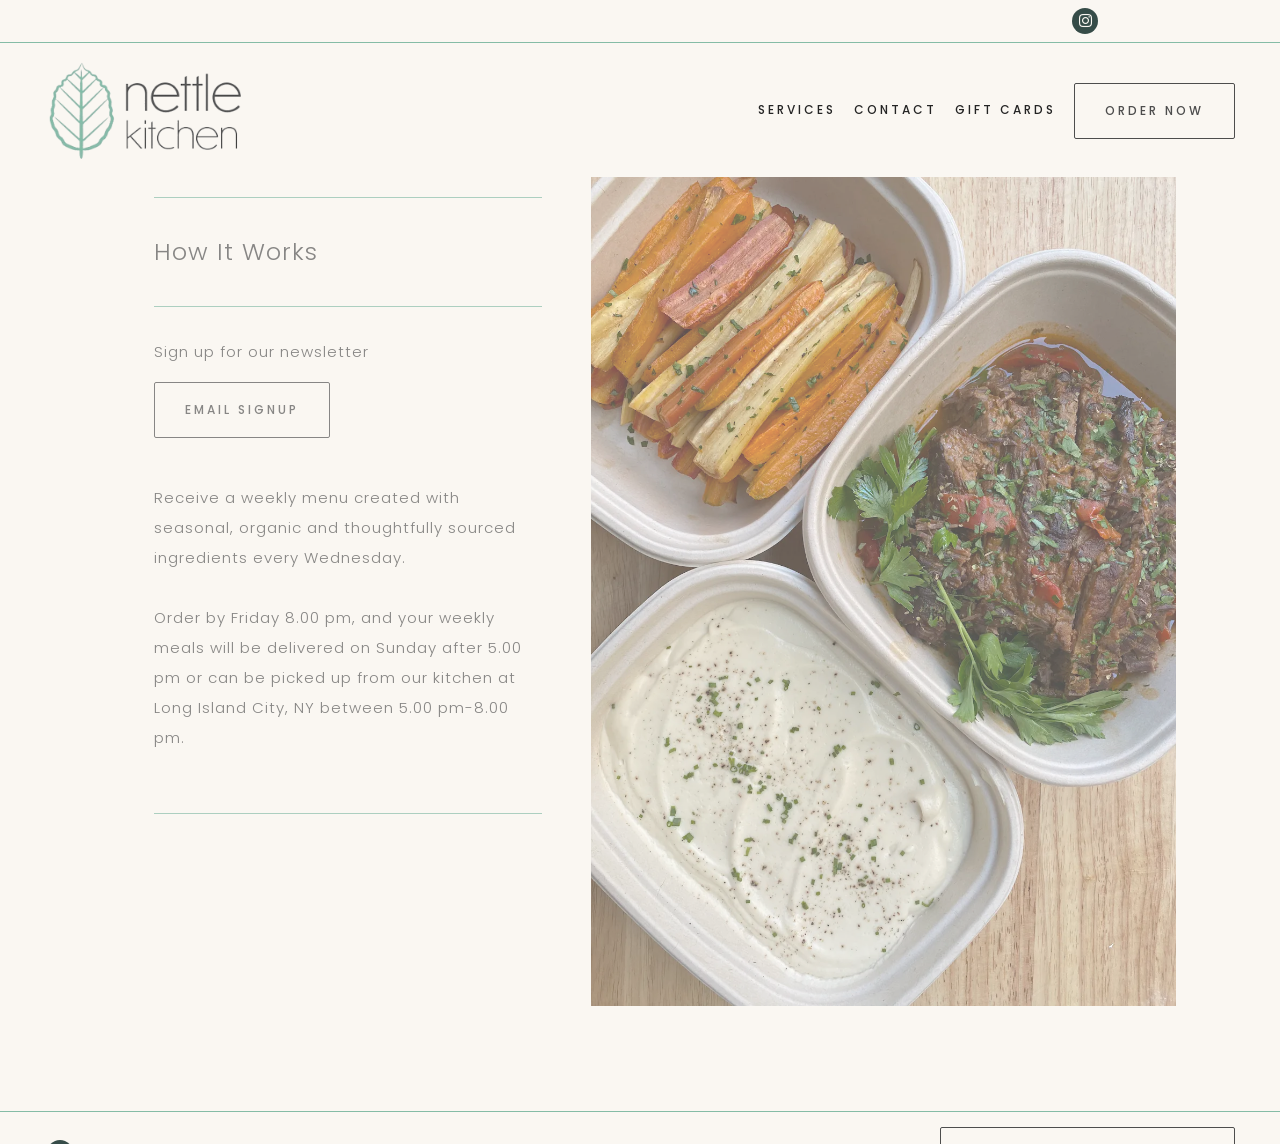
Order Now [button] (1154, 110)
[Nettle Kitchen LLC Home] (145, 109)
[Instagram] (1085, 21)
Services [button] (797, 109)
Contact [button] (895, 109)
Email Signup (242, 409)
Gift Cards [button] (1005, 109)
